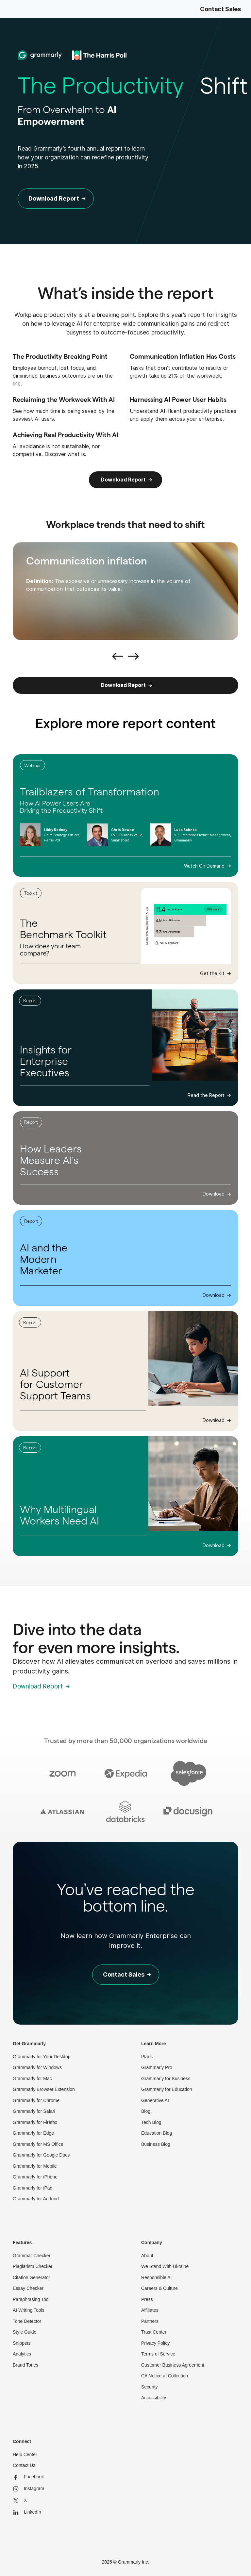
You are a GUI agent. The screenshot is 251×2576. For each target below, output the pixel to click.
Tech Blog (151, 2122)
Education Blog (156, 2133)
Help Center (25, 2454)
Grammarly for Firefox (35, 2122)
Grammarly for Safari (34, 2111)
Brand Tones (25, 2365)
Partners (150, 2321)
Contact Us (24, 2465)
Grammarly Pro (156, 2067)
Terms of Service (158, 2353)
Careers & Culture (159, 2288)
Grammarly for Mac (32, 2078)
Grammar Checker (31, 2255)
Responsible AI (156, 2277)
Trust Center (153, 2332)
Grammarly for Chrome (36, 2100)
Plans (147, 2056)
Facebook (28, 2477)
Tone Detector (27, 2321)
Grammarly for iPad (32, 2188)
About (147, 2255)
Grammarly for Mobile (35, 2166)
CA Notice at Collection (164, 2375)
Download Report (123, 479)
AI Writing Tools (28, 2310)
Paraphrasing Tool (31, 2299)
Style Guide (24, 2332)
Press (147, 2299)
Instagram (28, 2489)
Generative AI (155, 2100)
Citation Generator (31, 2277)
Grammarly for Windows (37, 2067)
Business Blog (155, 2144)
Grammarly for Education (166, 2089)
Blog (145, 2111)
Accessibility (153, 2397)
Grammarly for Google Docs (41, 2155)
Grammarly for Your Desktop (42, 2056)
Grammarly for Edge (33, 2133)
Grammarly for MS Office (38, 2144)
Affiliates (150, 2310)
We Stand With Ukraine (165, 2266)
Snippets (21, 2343)
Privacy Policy (155, 2343)
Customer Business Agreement (172, 2365)
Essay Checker (28, 2288)
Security (149, 2386)
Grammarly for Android (36, 2198)
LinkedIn (27, 2512)
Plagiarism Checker (32, 2266)
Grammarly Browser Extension (44, 2089)
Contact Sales (220, 9)
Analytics (22, 2353)
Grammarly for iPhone (35, 2176)
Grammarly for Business (165, 2078)
